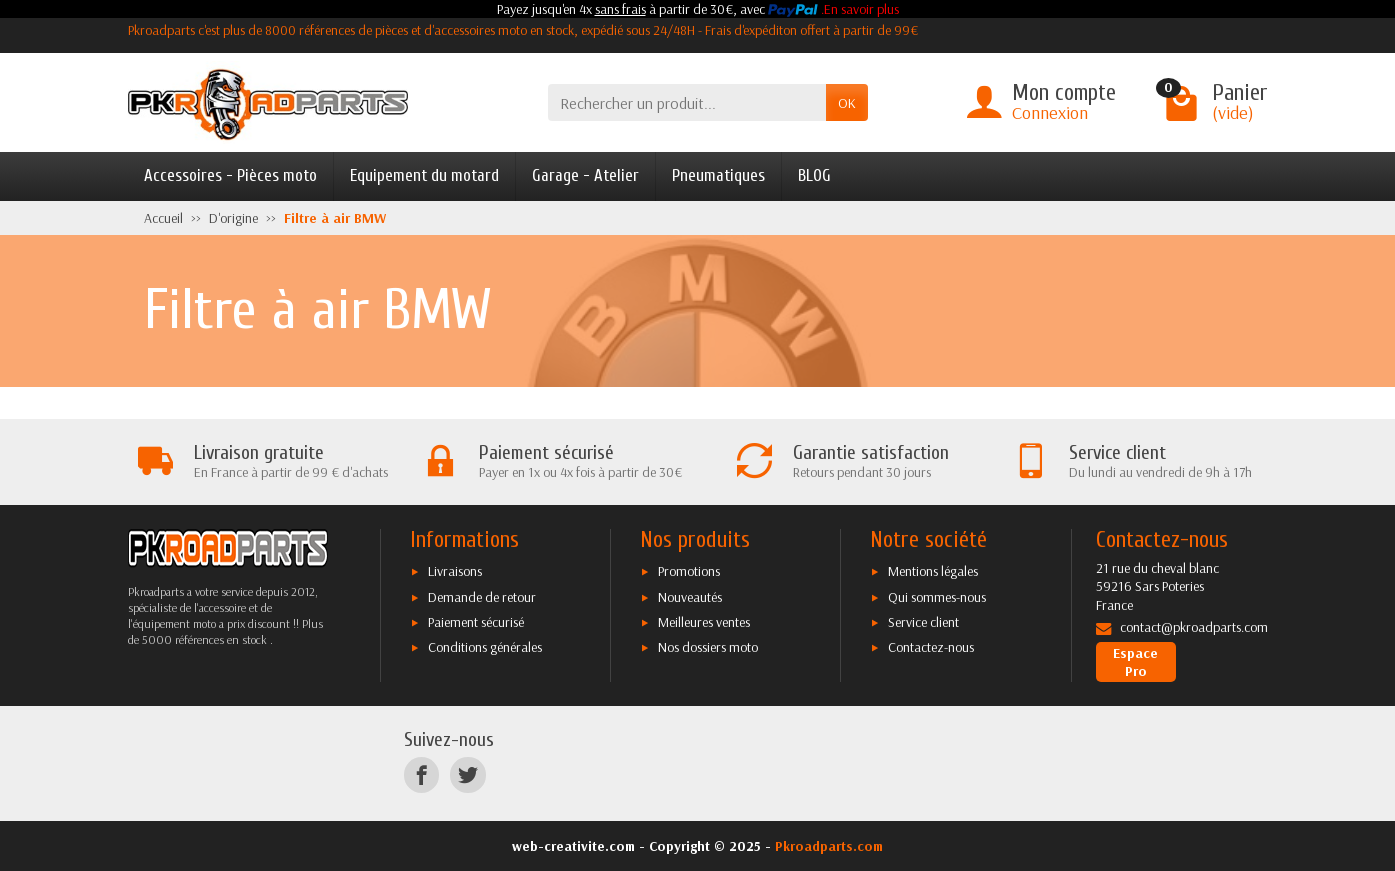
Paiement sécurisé (476, 622)
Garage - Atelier (585, 175)
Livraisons (455, 571)
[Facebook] (421, 775)
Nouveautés (690, 597)
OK (847, 103)
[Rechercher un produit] (687, 102)
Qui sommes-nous (937, 597)
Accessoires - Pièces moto (230, 175)
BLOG (814, 175)
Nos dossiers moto (708, 647)
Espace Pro (1135, 662)
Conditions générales (485, 647)
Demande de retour (482, 597)
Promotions (689, 571)
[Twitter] (467, 775)
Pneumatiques (718, 175)
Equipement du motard (424, 175)
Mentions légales (933, 571)
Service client (923, 622)
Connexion (1050, 112)
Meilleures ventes (704, 622)
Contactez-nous (931, 647)
